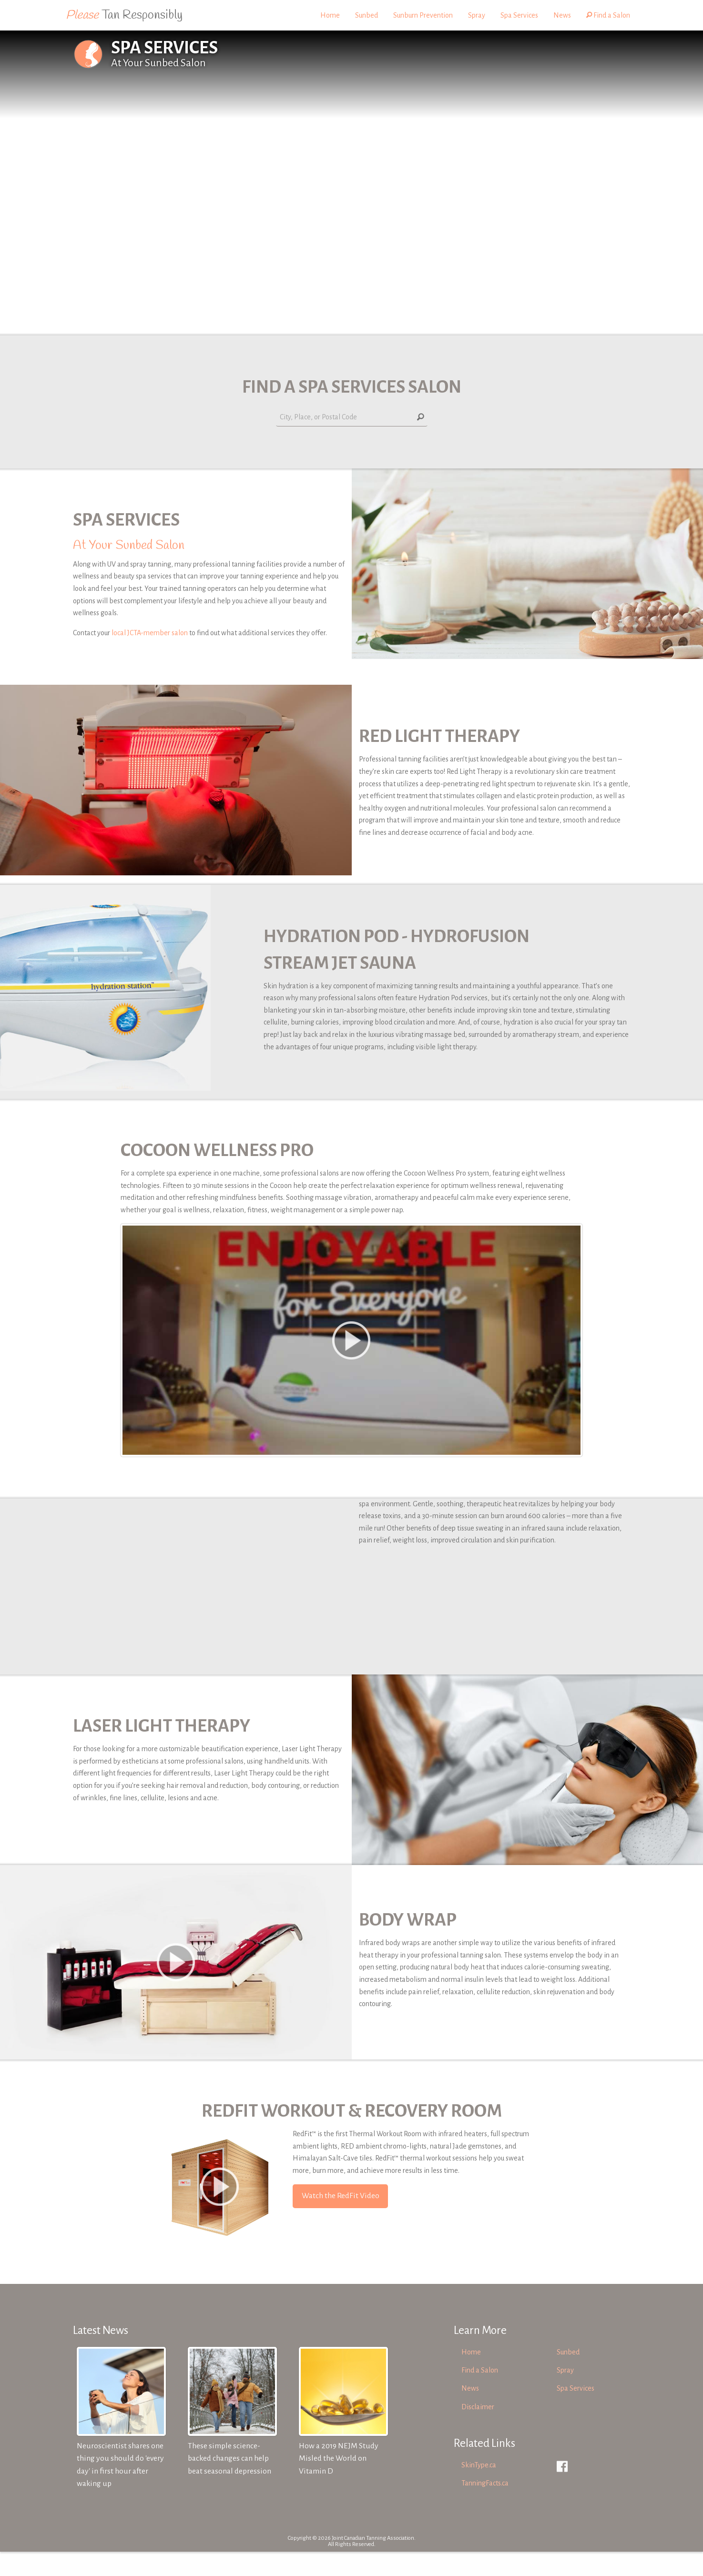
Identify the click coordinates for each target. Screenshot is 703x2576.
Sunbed (366, 15)
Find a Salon (608, 15)
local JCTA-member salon (150, 633)
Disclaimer (477, 2431)
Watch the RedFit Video (340, 2220)
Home (330, 15)
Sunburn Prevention (423, 15)
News (562, 15)
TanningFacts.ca (485, 2507)
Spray (476, 15)
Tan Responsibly (124, 15)
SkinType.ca (478, 2489)
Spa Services (519, 15)
